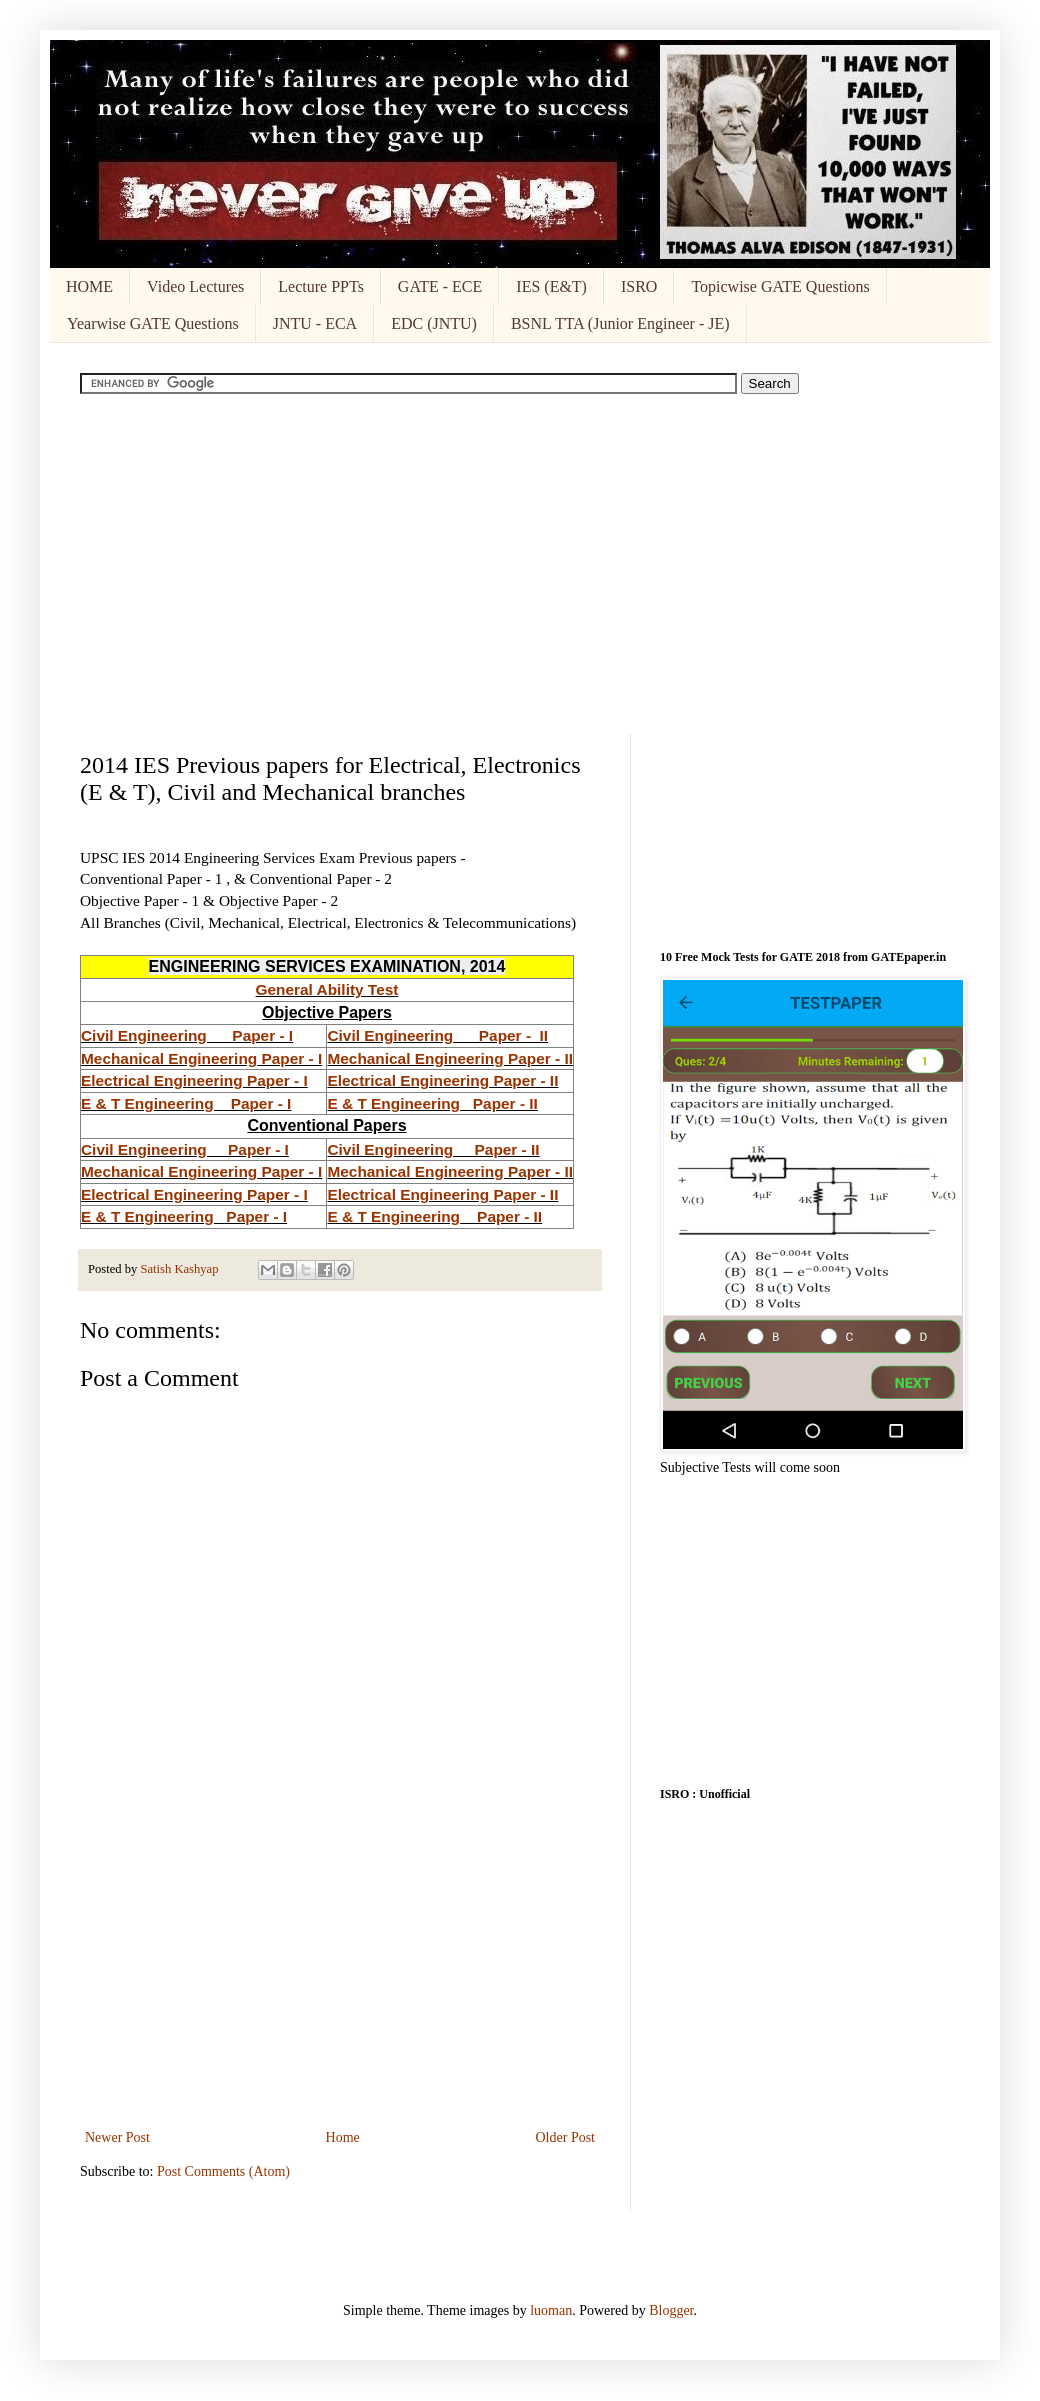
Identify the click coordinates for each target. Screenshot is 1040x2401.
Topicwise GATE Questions (780, 286)
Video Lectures (195, 286)
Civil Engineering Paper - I (187, 1035)
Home (343, 2137)
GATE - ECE (440, 286)
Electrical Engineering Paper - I (194, 1080)
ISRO (639, 286)
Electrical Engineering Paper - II (442, 1080)
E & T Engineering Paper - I (186, 1103)
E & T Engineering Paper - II (432, 1103)
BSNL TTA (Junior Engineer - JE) (620, 323)
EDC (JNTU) (434, 323)
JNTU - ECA (315, 323)
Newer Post (117, 2137)
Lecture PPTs (321, 286)
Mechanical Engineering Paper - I (201, 1058)
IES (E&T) (551, 286)
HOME (89, 286)
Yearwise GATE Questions (153, 323)
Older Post (566, 2137)
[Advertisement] (520, 564)
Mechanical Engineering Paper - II (449, 1058)
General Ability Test (327, 989)
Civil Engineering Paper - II (437, 1035)
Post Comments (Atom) (223, 2171)
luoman (551, 2310)
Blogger (671, 2310)
